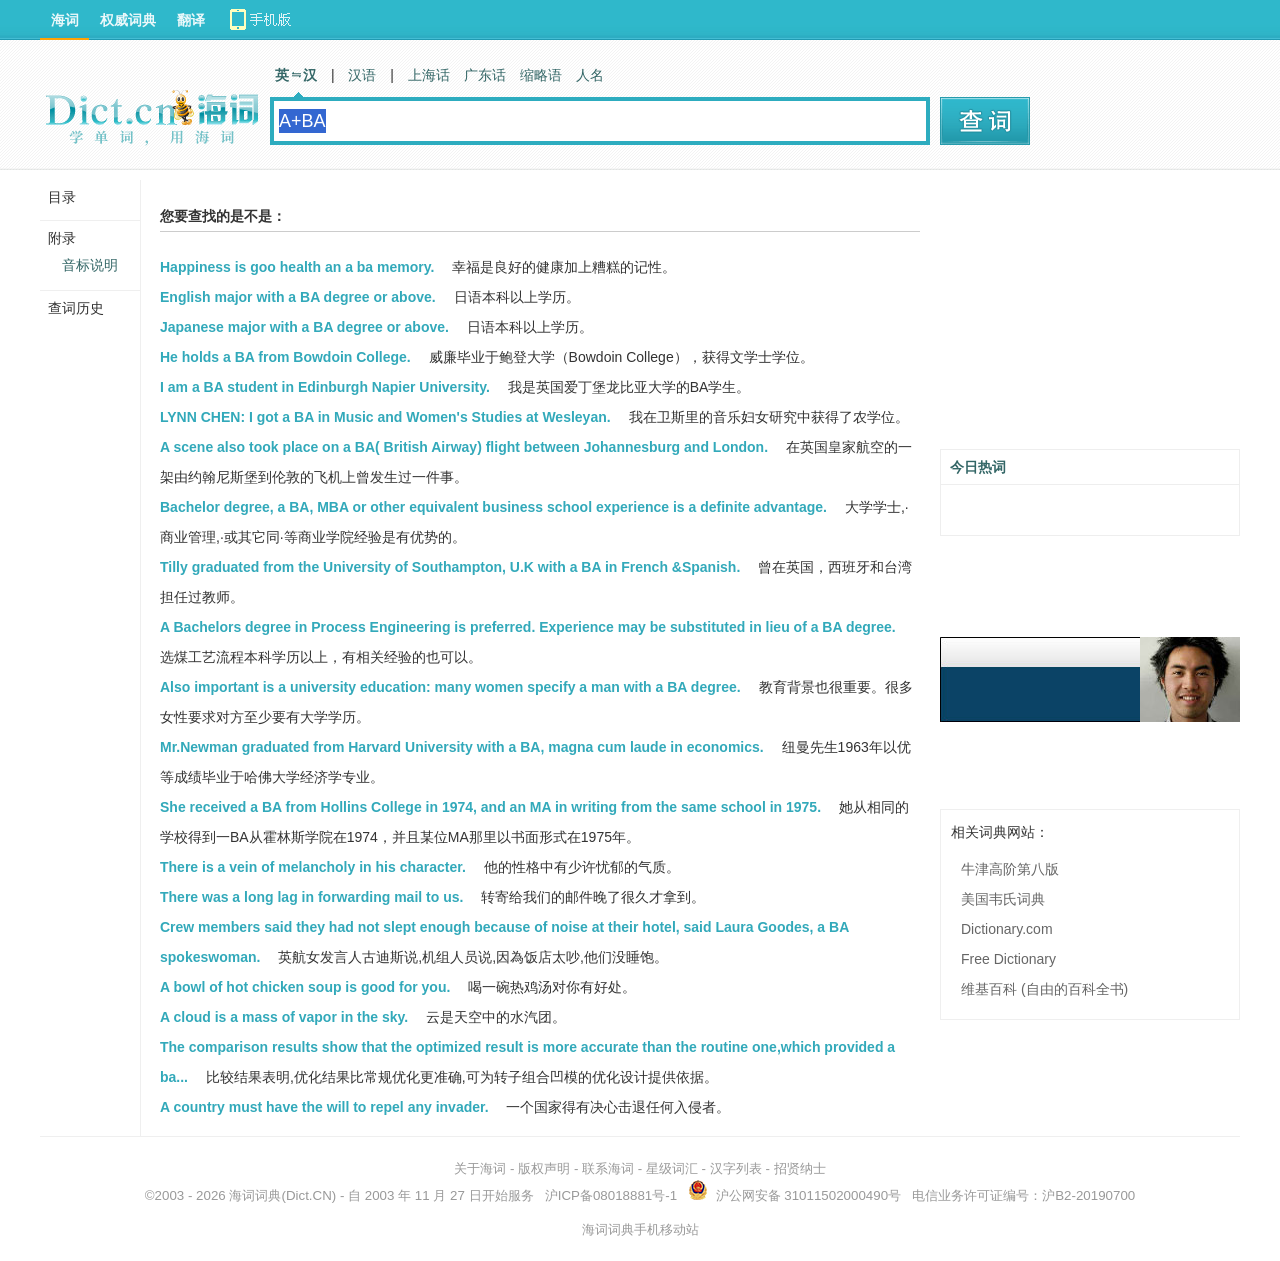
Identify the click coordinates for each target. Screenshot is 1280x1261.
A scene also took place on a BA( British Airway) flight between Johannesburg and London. (464, 447)
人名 (590, 75)
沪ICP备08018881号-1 (611, 1195)
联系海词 (608, 1168)
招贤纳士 (800, 1168)
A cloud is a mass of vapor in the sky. (284, 1017)
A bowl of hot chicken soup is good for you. (305, 987)
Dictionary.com (1007, 929)
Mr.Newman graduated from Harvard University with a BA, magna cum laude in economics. (462, 747)
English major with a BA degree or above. (298, 297)
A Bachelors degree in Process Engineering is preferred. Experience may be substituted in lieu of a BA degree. (528, 627)
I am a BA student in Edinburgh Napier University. (325, 387)
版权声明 (544, 1168)
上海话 (429, 75)
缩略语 (541, 75)
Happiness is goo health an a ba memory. (297, 267)
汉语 (362, 75)
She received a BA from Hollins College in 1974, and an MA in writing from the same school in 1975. (490, 807)
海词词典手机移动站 (640, 1229)
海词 (65, 20)
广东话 (485, 75)
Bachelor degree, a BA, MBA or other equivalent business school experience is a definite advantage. (493, 507)
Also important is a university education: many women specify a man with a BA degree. (450, 687)
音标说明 (90, 265)
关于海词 (480, 1168)
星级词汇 (672, 1168)
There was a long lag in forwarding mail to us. (311, 897)
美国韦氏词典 (1003, 899)
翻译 (191, 20)
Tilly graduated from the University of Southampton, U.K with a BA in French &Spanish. (450, 567)
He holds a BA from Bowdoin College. (285, 357)
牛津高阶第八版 (1010, 869)
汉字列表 (736, 1168)
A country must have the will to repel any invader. (324, 1107)
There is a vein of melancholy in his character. (313, 867)
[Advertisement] (1090, 317)
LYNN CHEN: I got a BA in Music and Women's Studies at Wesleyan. (385, 417)
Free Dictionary (1008, 959)
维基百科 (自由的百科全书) (1044, 989)
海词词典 (255, 1195)
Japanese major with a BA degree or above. (304, 327)
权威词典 (128, 20)
